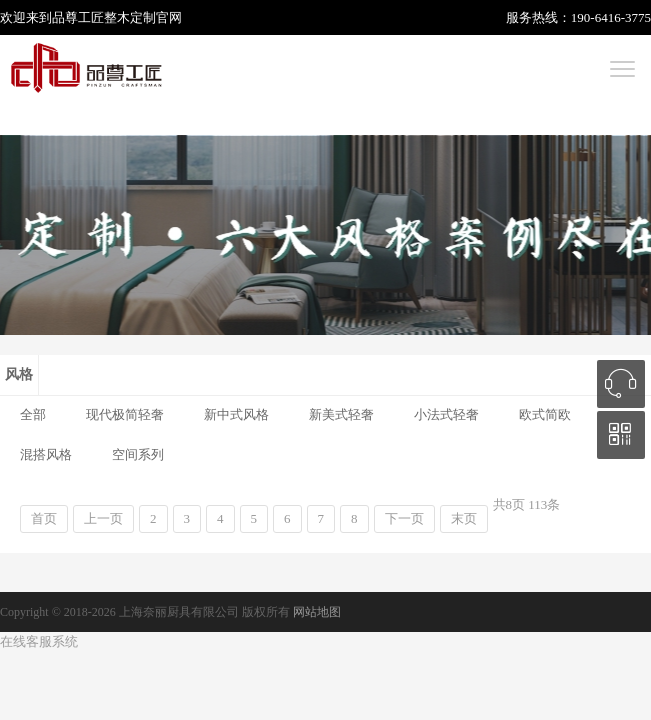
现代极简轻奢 (125, 414)
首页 (44, 518)
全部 (33, 414)
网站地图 (317, 612)
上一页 (103, 518)
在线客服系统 (39, 641)
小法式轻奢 (446, 414)
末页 (464, 518)
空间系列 (138, 454)
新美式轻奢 (341, 414)
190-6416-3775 (611, 17)
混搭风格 (46, 454)
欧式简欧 (545, 414)
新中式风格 (236, 414)
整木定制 (130, 17)
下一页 (404, 518)
